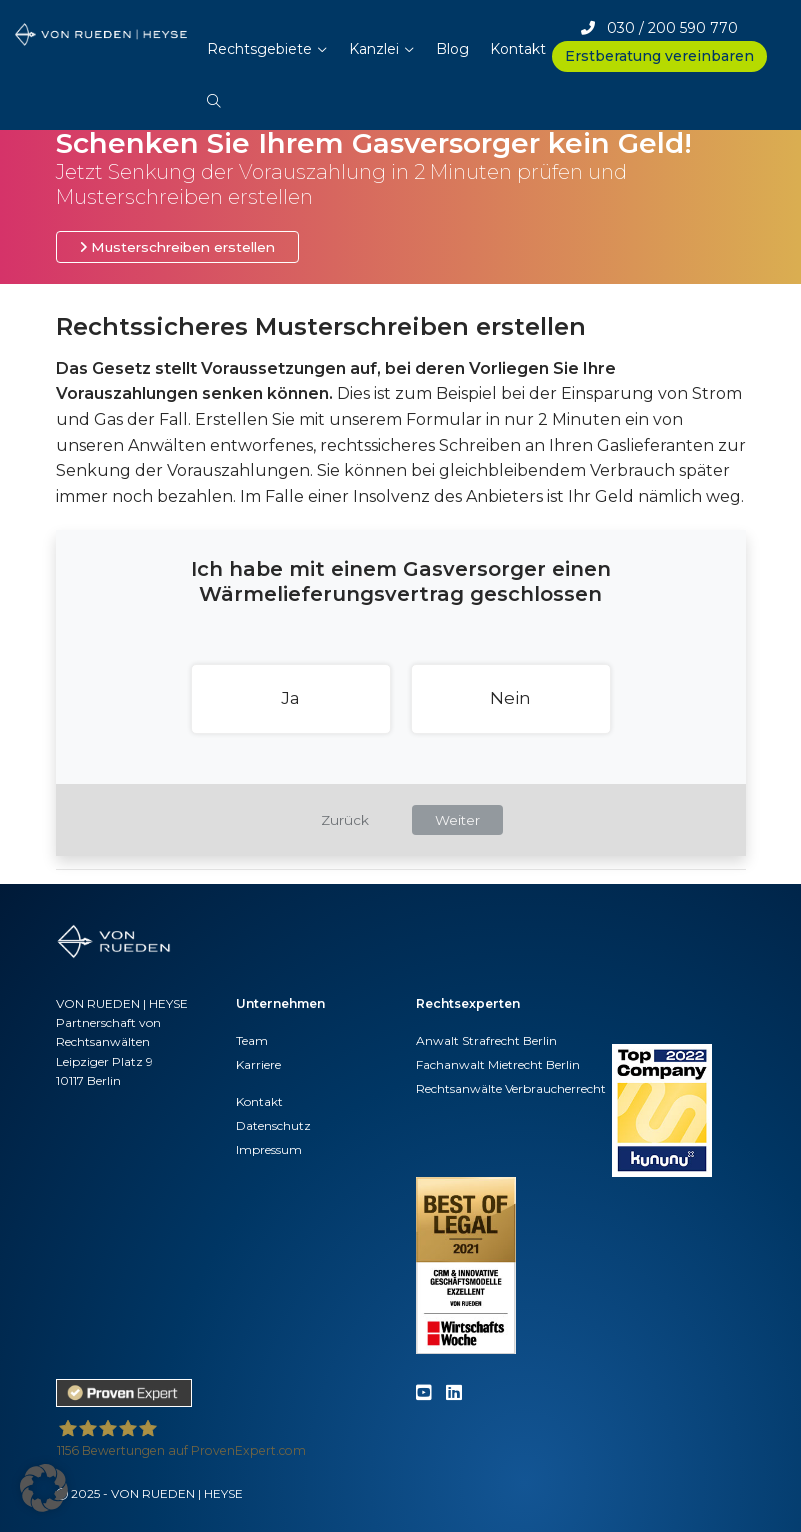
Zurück (345, 820)
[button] (214, 91)
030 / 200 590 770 (659, 28)
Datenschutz (273, 1125)
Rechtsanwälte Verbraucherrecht (511, 1088)
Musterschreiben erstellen (177, 247)
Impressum (269, 1149)
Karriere (258, 1064)
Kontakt (518, 49)
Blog (452, 49)
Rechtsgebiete (259, 49)
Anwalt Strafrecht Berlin (486, 1040)
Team (252, 1040)
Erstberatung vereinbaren (659, 56)
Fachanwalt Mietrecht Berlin (498, 1064)
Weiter (457, 820)
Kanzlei (374, 49)
